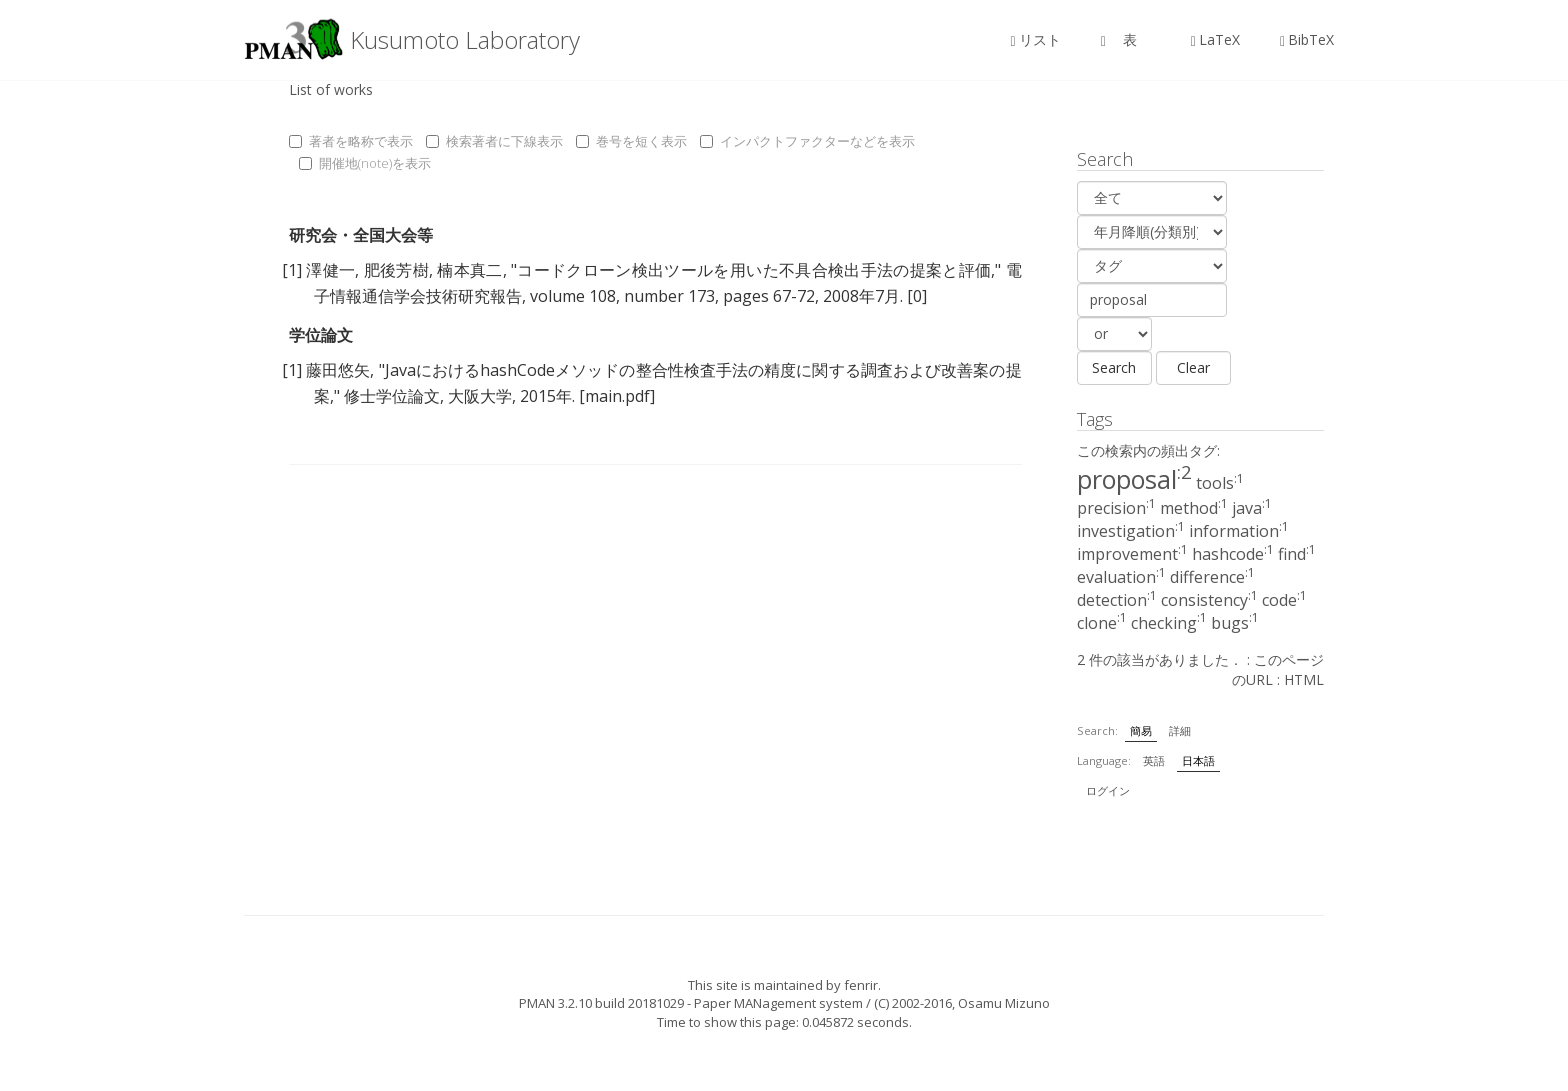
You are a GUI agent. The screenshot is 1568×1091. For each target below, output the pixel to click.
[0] (917, 296)
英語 (1154, 760)
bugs (1235, 623)
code (1284, 600)
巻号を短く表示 (631, 141)
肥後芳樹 (396, 270)
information (1239, 531)
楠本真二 (469, 270)
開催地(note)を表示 (365, 163)
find (1297, 554)
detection (1117, 600)
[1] (292, 270)
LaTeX (1215, 39)
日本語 (1198, 760)
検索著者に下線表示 (494, 141)
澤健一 (330, 270)
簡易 (1141, 730)
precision (1116, 508)
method (1194, 508)
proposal (1134, 479)
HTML (1304, 679)
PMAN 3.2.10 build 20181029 (601, 1003)
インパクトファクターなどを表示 (807, 141)
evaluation (1121, 577)
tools (1220, 483)
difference (1212, 577)
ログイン (1108, 790)
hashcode (1233, 554)
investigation (1131, 531)
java (1252, 508)
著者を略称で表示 (351, 141)
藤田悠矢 (338, 370)
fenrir (861, 985)
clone (1102, 623)
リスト (1036, 39)
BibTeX (1307, 39)
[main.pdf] (617, 396)
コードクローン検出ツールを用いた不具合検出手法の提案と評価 (754, 270)
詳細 (1180, 730)
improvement (1132, 554)
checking (1169, 623)
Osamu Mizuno (1004, 1003)
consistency (1209, 600)
